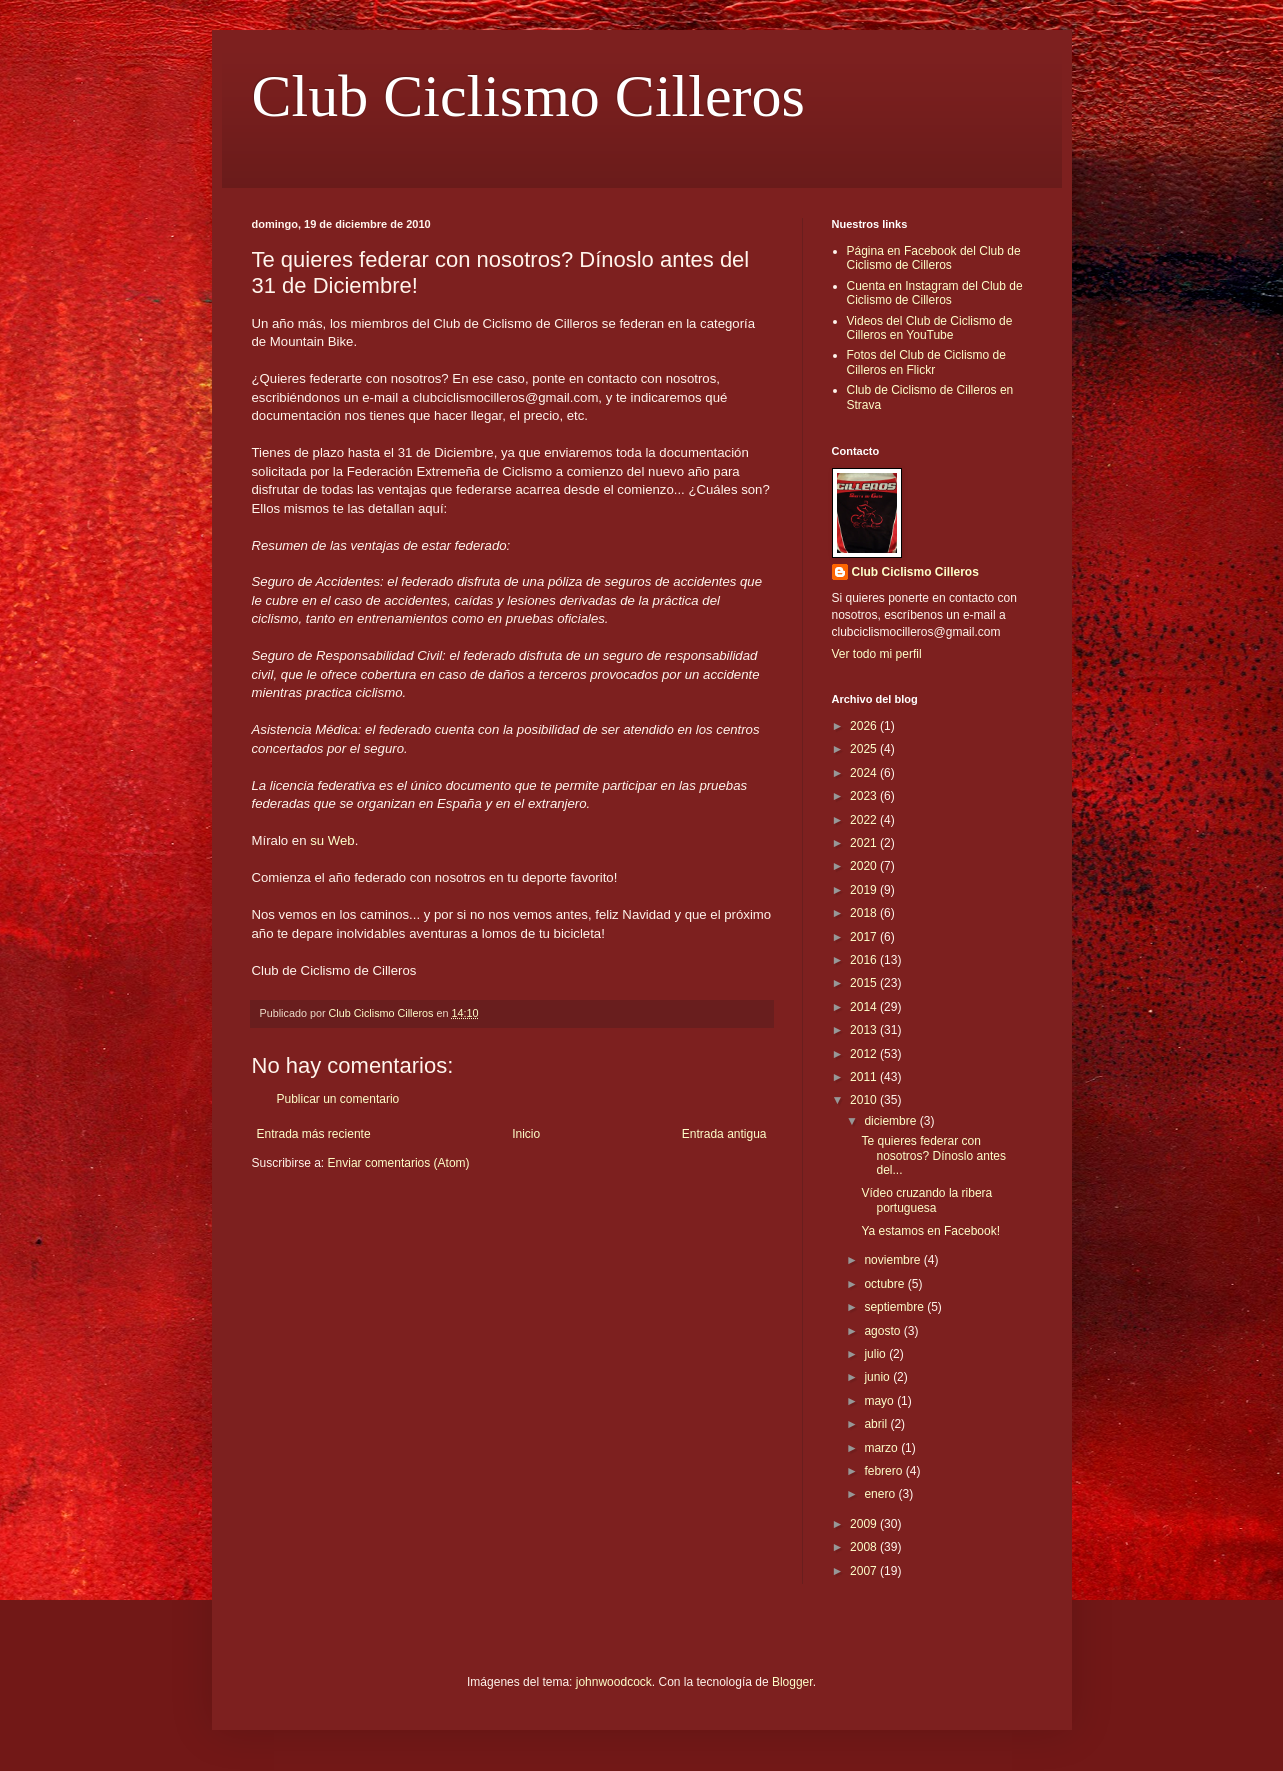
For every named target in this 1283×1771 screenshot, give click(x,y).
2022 (865, 820)
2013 (865, 1030)
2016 (865, 960)
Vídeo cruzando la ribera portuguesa (926, 1200)
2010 (865, 1100)
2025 (865, 749)
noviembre (893, 1260)
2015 (865, 983)
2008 (865, 1547)
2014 (865, 1007)
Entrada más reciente (314, 1134)
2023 (865, 796)
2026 (865, 726)
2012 (865, 1054)
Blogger (792, 1682)
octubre (885, 1284)
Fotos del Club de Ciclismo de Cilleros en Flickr (926, 362)
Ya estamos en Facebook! (930, 1231)
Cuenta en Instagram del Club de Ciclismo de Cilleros (935, 293)
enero (881, 1494)
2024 (865, 773)
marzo (882, 1448)
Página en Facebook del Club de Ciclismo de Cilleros (934, 258)
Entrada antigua (724, 1134)
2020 (865, 866)
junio (878, 1377)
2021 (865, 843)
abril (877, 1424)
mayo (880, 1401)
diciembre (891, 1121)
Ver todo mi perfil (877, 654)
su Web (330, 840)
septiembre (895, 1307)
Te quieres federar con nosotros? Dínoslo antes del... (933, 1155)
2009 (865, 1524)
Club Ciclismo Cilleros (528, 96)
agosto (883, 1331)
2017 (865, 937)
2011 (865, 1077)
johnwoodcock (614, 1682)
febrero (884, 1471)
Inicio (526, 1134)
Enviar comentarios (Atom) (399, 1163)
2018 (865, 913)
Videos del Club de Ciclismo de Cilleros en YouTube (930, 328)
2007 (865, 1571)
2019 (865, 890)
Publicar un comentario (338, 1099)
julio (876, 1354)
